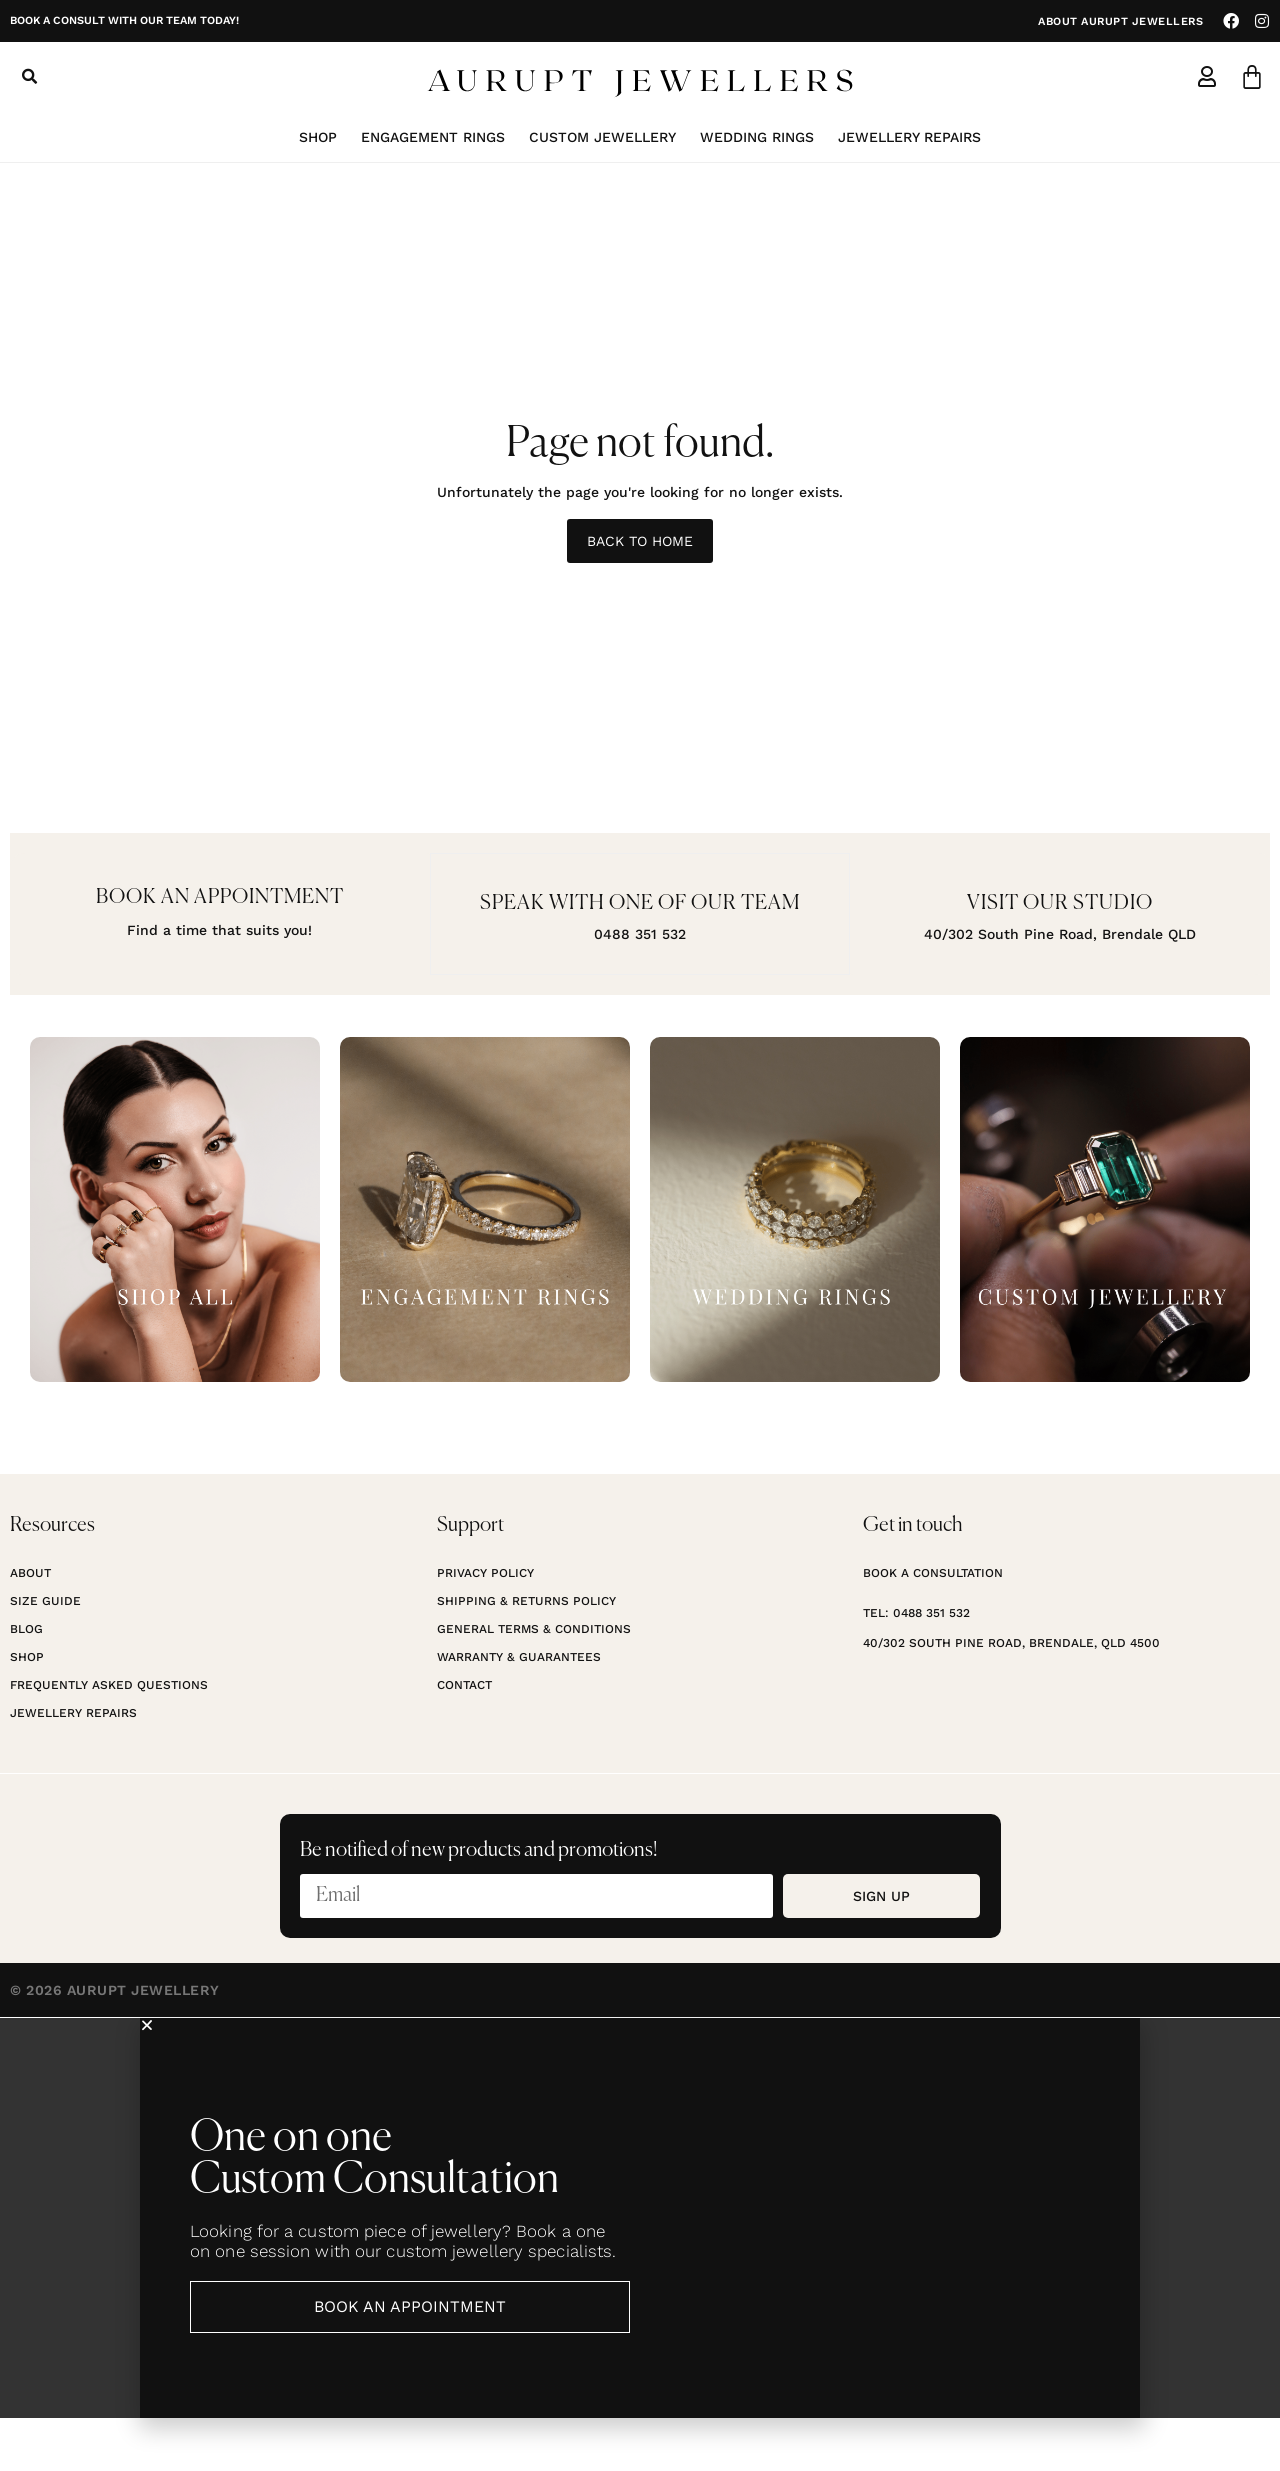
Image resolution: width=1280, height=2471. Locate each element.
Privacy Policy (485, 1626)
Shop (318, 137)
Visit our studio (1060, 902)
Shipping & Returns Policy (526, 1654)
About (30, 1626)
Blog (26, 1682)
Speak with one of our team (640, 902)
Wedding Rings (757, 137)
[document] (640, 2271)
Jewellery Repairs (909, 137)
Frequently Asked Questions (109, 1738)
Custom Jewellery (602, 137)
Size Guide (45, 1654)
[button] (29, 77)
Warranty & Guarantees (519, 1710)
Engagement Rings (433, 137)
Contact (464, 1738)
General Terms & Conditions (534, 1682)
